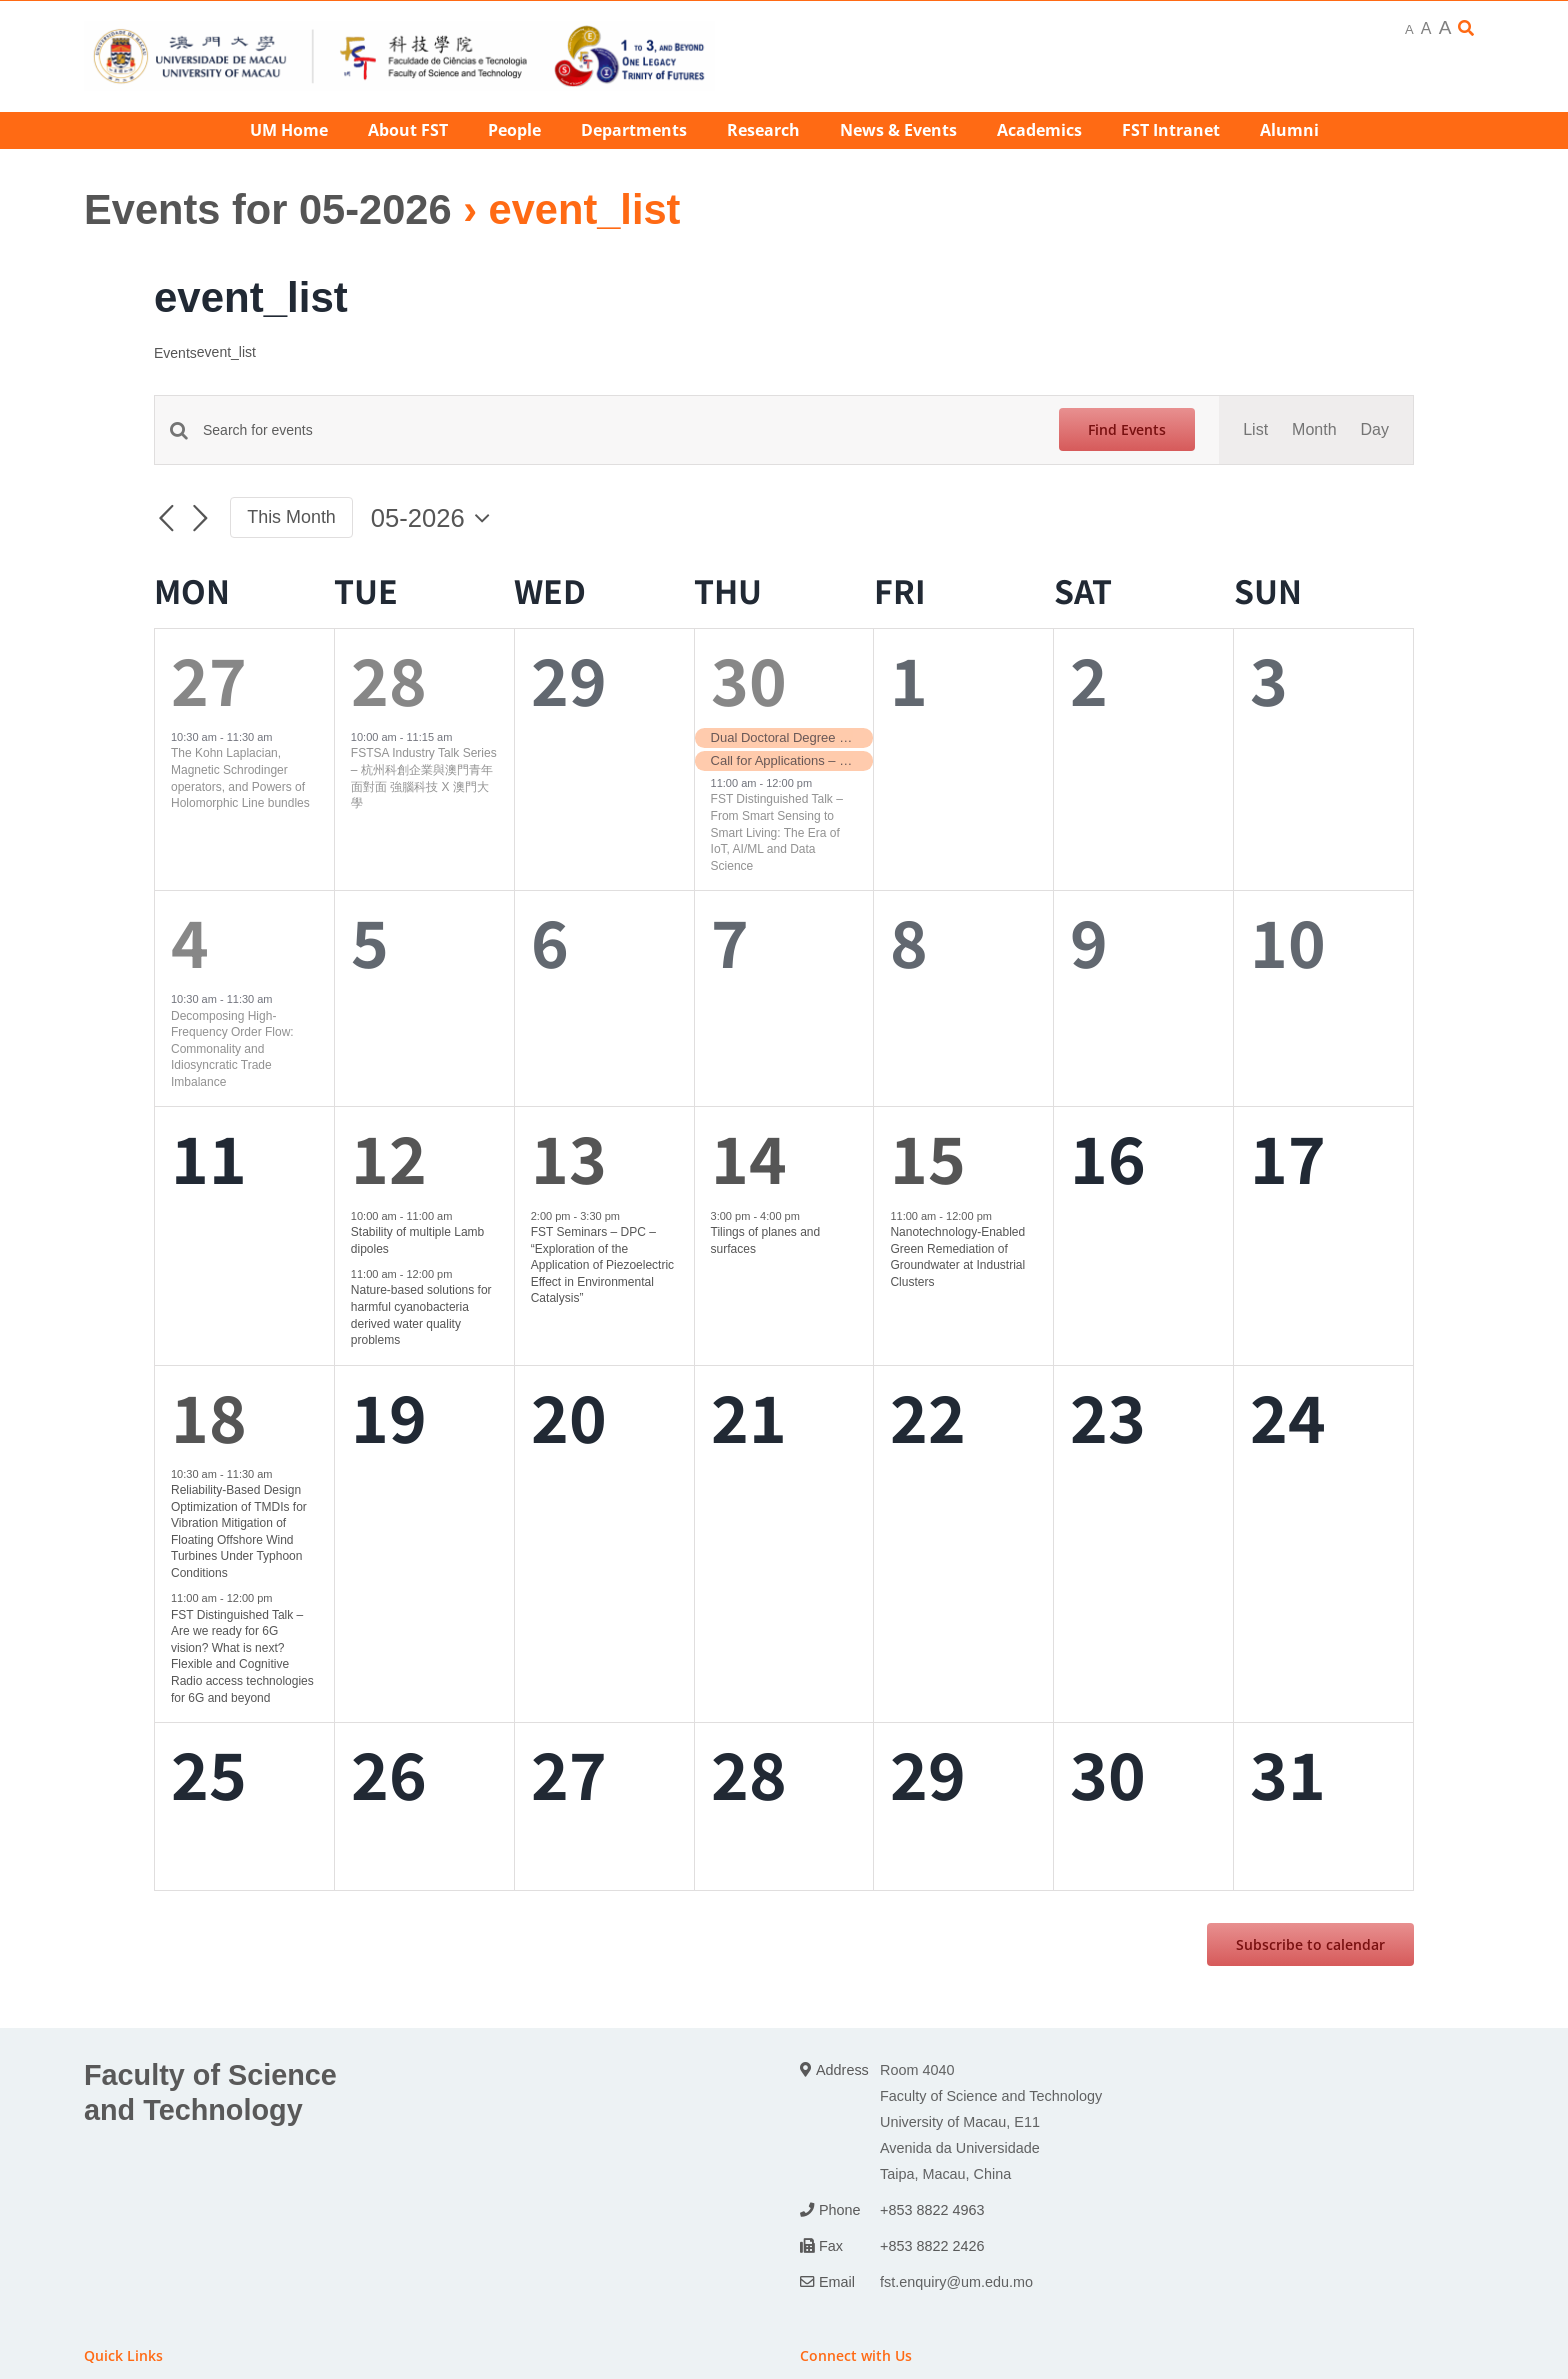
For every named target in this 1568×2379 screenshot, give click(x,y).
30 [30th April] (749, 678)
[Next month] (200, 519)
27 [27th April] (209, 678)
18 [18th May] (209, 1415)
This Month (291, 517)
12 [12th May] (389, 1156)
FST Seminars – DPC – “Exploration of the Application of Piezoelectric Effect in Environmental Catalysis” (602, 1265)
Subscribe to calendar (1310, 1944)
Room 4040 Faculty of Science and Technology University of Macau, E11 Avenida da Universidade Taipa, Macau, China (991, 2122)
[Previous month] (166, 519)
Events (175, 353)
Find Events (1127, 429)
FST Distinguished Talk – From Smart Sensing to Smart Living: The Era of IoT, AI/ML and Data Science (777, 832)
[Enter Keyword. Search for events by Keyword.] (619, 430)
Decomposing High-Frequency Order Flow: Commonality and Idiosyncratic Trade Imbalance (232, 1049)
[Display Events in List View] (1255, 430)
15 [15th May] (928, 1156)
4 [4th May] (190, 940)
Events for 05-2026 (268, 209)
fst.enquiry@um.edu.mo (956, 2282)
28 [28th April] (389, 678)
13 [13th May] (569, 1156)
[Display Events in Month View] (1314, 430)
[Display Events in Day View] (1375, 430)
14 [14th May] (749, 1156)
